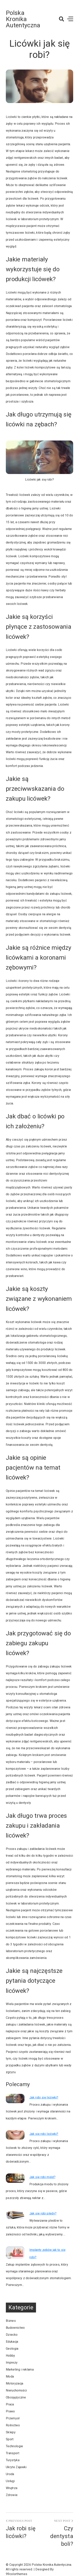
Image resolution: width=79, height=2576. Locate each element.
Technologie (14, 2446)
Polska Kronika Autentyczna (23, 19)
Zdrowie (12, 2495)
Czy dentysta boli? (61, 2536)
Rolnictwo (13, 2425)
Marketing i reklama (20, 2369)
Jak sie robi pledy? (42, 2213)
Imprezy (12, 2362)
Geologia (12, 2348)
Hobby (10, 2355)
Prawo (10, 2411)
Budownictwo (15, 2328)
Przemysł (13, 2418)
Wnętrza (11, 2488)
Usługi (10, 2481)
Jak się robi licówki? (43, 2134)
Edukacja (12, 2341)
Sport (10, 2439)
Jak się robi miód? (42, 2177)
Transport (12, 2453)
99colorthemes (16, 2574)
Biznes (11, 2321)
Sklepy (11, 2432)
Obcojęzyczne (16, 2397)
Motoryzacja (14, 2383)
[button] (61, 19)
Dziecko (12, 2334)
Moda (10, 2376)
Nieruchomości (16, 2390)
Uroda (10, 2474)
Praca (10, 2404)
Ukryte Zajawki (16, 2467)
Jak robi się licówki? (43, 2097)
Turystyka (12, 2460)
